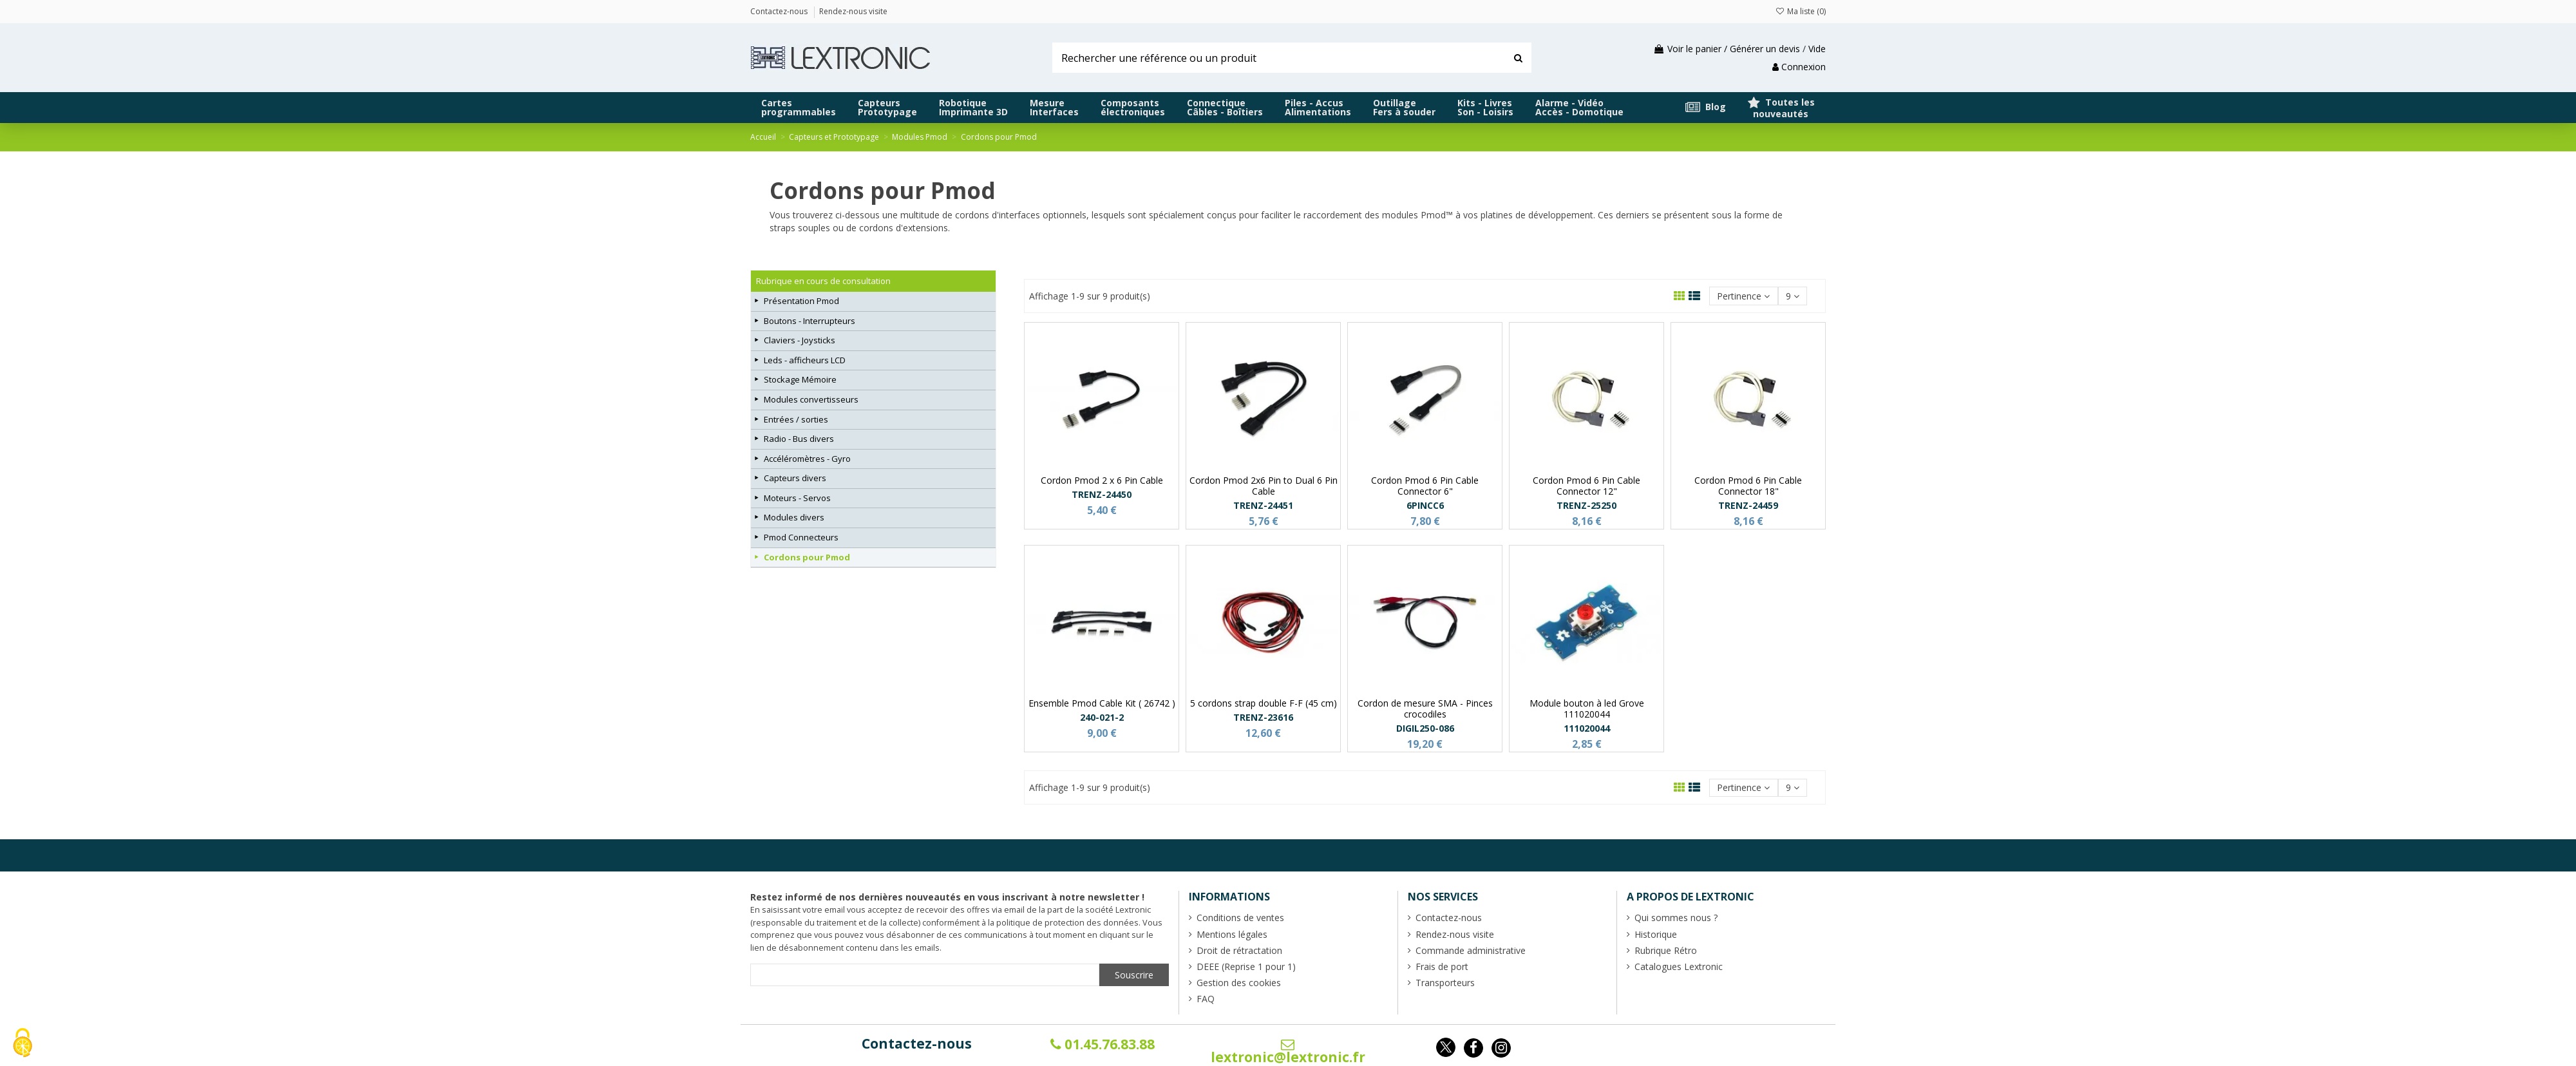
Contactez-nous (917, 1043)
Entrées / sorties (796, 419)
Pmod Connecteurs (801, 537)
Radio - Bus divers (799, 438)
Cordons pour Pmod (807, 557)
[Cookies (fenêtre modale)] (22, 1044)
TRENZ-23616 (1263, 717)
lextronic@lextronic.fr (1288, 1052)
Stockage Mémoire (800, 379)
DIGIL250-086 (1425, 728)
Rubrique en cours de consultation (823, 281)
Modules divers (794, 517)
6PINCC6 (1425, 505)
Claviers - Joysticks (799, 340)
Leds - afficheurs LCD (805, 360)
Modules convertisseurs (811, 399)
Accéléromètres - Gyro (807, 458)
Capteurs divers (795, 478)
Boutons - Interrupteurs (809, 321)
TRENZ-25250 (1586, 505)
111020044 (1587, 728)
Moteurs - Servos (797, 498)
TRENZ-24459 (1748, 505)
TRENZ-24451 (1263, 505)
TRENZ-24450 (1102, 494)
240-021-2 (1102, 717)
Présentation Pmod (801, 301)
